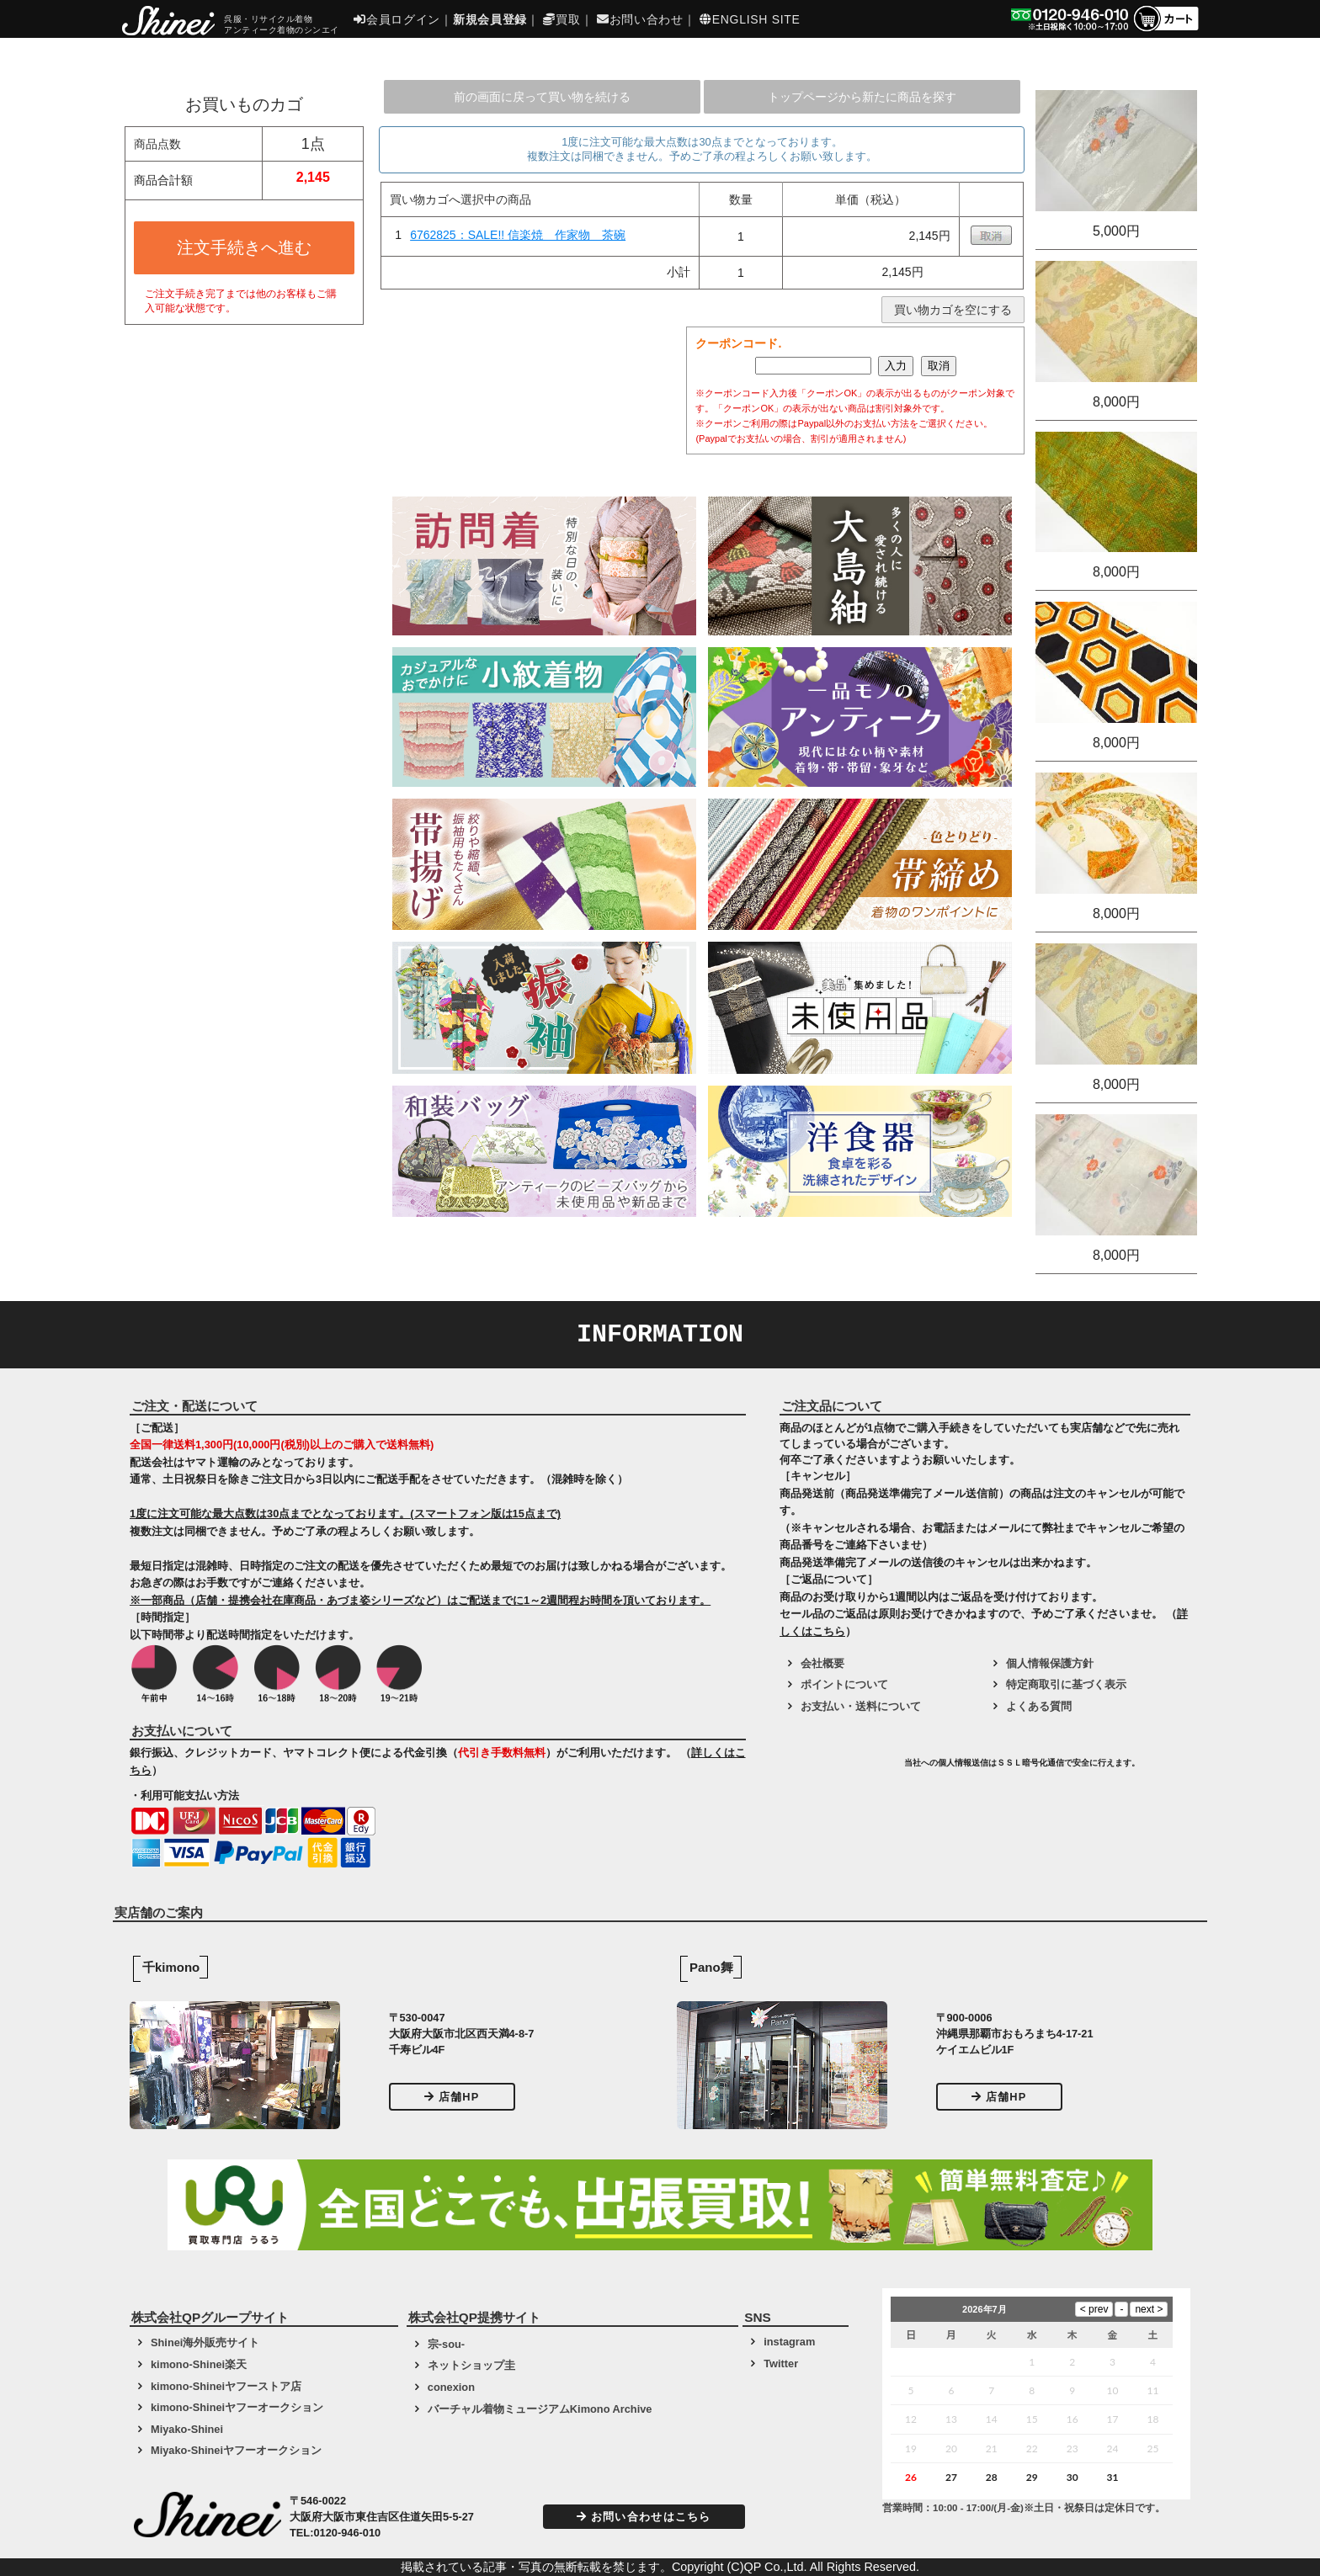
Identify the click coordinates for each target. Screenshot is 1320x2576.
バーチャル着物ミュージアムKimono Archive (540, 2409)
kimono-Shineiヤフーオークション (237, 2407)
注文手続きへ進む (244, 247)
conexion (451, 2387)
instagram (789, 2341)
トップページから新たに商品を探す (862, 97)
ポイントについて (844, 1684)
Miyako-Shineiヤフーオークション (236, 2450)
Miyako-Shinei (187, 2429)
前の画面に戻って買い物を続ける (542, 97)
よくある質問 (1039, 1706)
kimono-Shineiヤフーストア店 (226, 2386)
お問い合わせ (640, 19)
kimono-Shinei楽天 (199, 2364)
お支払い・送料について (861, 1706)
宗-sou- (446, 2344)
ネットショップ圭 (471, 2365)
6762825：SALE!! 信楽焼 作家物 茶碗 (517, 235)
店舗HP (452, 2096)
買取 (561, 19)
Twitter (781, 2363)
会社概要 (822, 1663)
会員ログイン (397, 19)
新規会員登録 (490, 19)
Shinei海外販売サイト (205, 2342)
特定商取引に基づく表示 (1066, 1684)
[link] (840, 1769)
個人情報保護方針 (1050, 1663)
